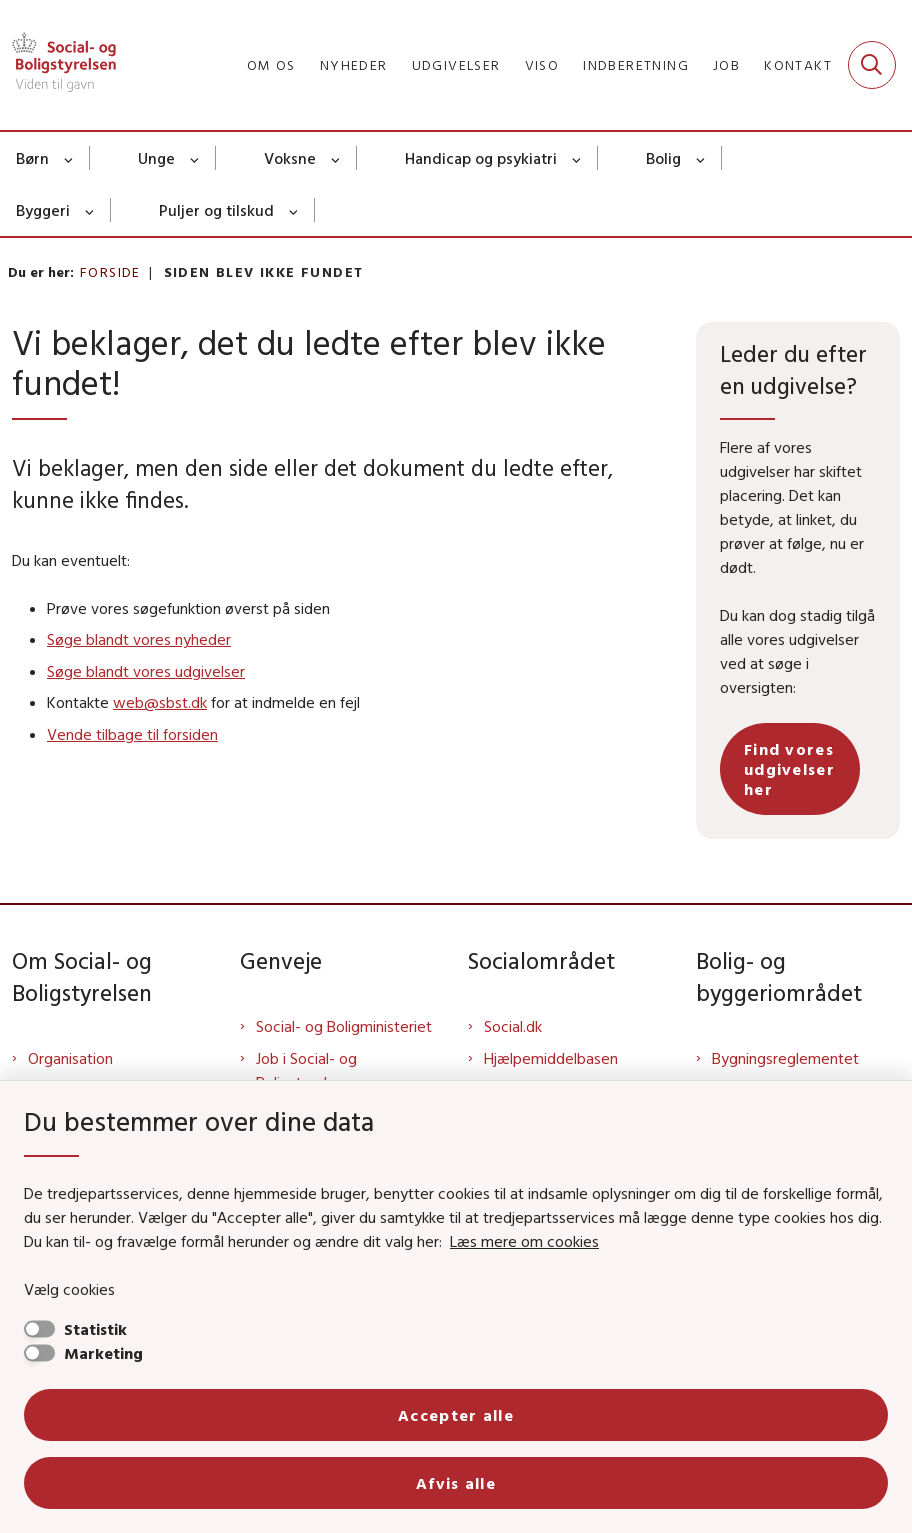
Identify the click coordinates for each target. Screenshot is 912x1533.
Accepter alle (456, 1415)
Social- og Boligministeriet (344, 1026)
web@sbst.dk (160, 702)
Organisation (70, 1058)
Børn (32, 158)
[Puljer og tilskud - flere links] (294, 210)
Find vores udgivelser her (789, 769)
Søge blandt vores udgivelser (146, 671)
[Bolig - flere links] (701, 158)
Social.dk (513, 1026)
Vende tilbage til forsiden (132, 734)
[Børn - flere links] (69, 158)
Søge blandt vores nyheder (139, 639)
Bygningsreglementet (785, 1058)
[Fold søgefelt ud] (872, 65)
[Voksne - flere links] (336, 158)
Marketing (103, 1353)
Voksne (290, 158)
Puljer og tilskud (216, 210)
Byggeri (43, 210)
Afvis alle (456, 1483)
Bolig (663, 158)
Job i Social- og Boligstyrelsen (306, 1070)
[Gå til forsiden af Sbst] (58, 65)
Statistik (95, 1329)
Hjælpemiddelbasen (551, 1058)
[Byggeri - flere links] (90, 210)
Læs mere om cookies (524, 1241)
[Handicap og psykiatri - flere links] (577, 158)
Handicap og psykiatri (481, 158)
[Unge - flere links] (195, 158)
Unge (156, 158)
